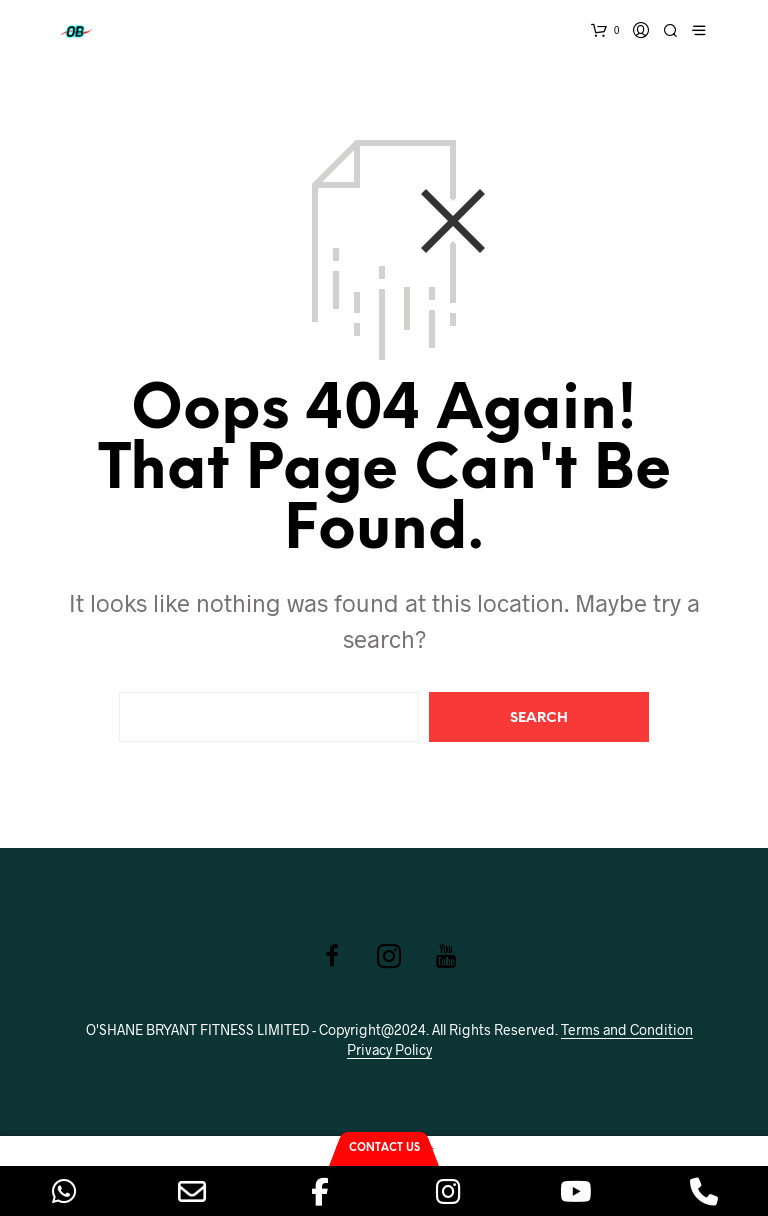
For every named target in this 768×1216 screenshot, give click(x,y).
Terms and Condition (627, 1030)
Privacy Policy (389, 1050)
